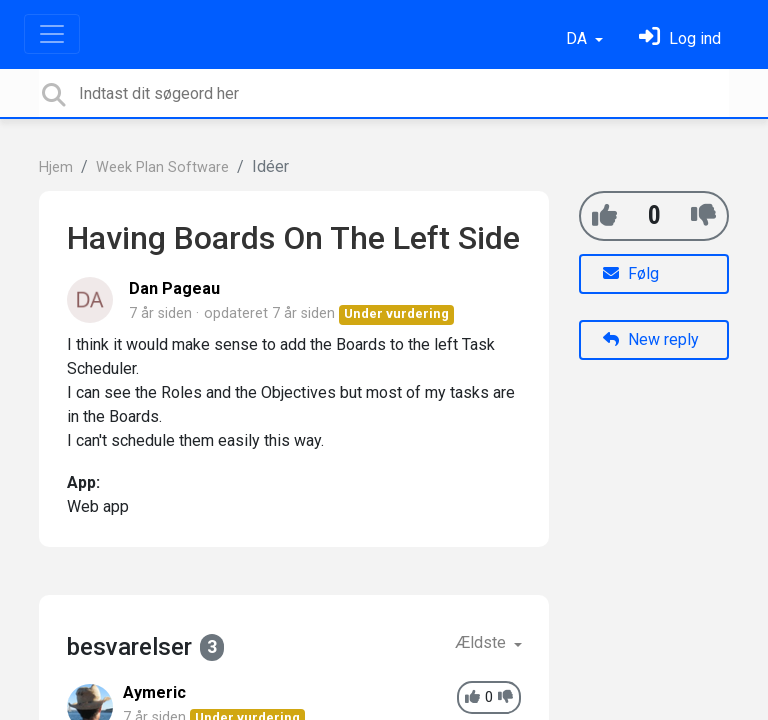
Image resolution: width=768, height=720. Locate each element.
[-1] (703, 215)
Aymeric (154, 692)
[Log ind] (680, 38)
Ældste (482, 642)
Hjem (56, 167)
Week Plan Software (162, 167)
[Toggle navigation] (52, 34)
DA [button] (578, 38)
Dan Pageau (174, 288)
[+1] (604, 215)
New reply (651, 339)
